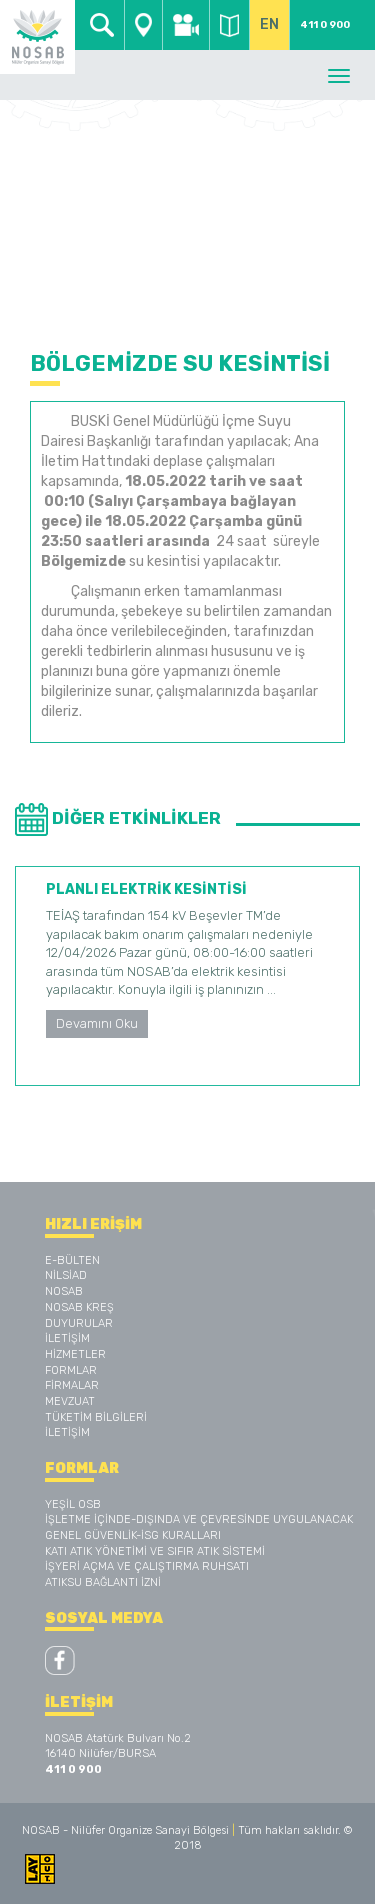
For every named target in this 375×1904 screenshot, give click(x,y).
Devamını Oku (97, 1023)
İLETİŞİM (67, 1338)
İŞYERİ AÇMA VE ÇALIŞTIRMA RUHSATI (147, 1566)
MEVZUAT (70, 1401)
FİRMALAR (72, 1385)
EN (269, 24)
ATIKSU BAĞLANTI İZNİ (103, 1582)
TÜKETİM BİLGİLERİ (96, 1417)
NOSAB (64, 1291)
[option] (187, 976)
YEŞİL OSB (73, 1504)
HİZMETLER (75, 1354)
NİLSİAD (66, 1275)
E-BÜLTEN (72, 1260)
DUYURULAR (79, 1323)
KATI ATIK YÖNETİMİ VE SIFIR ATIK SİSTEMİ (155, 1551)
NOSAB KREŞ (79, 1307)
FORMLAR (71, 1370)
